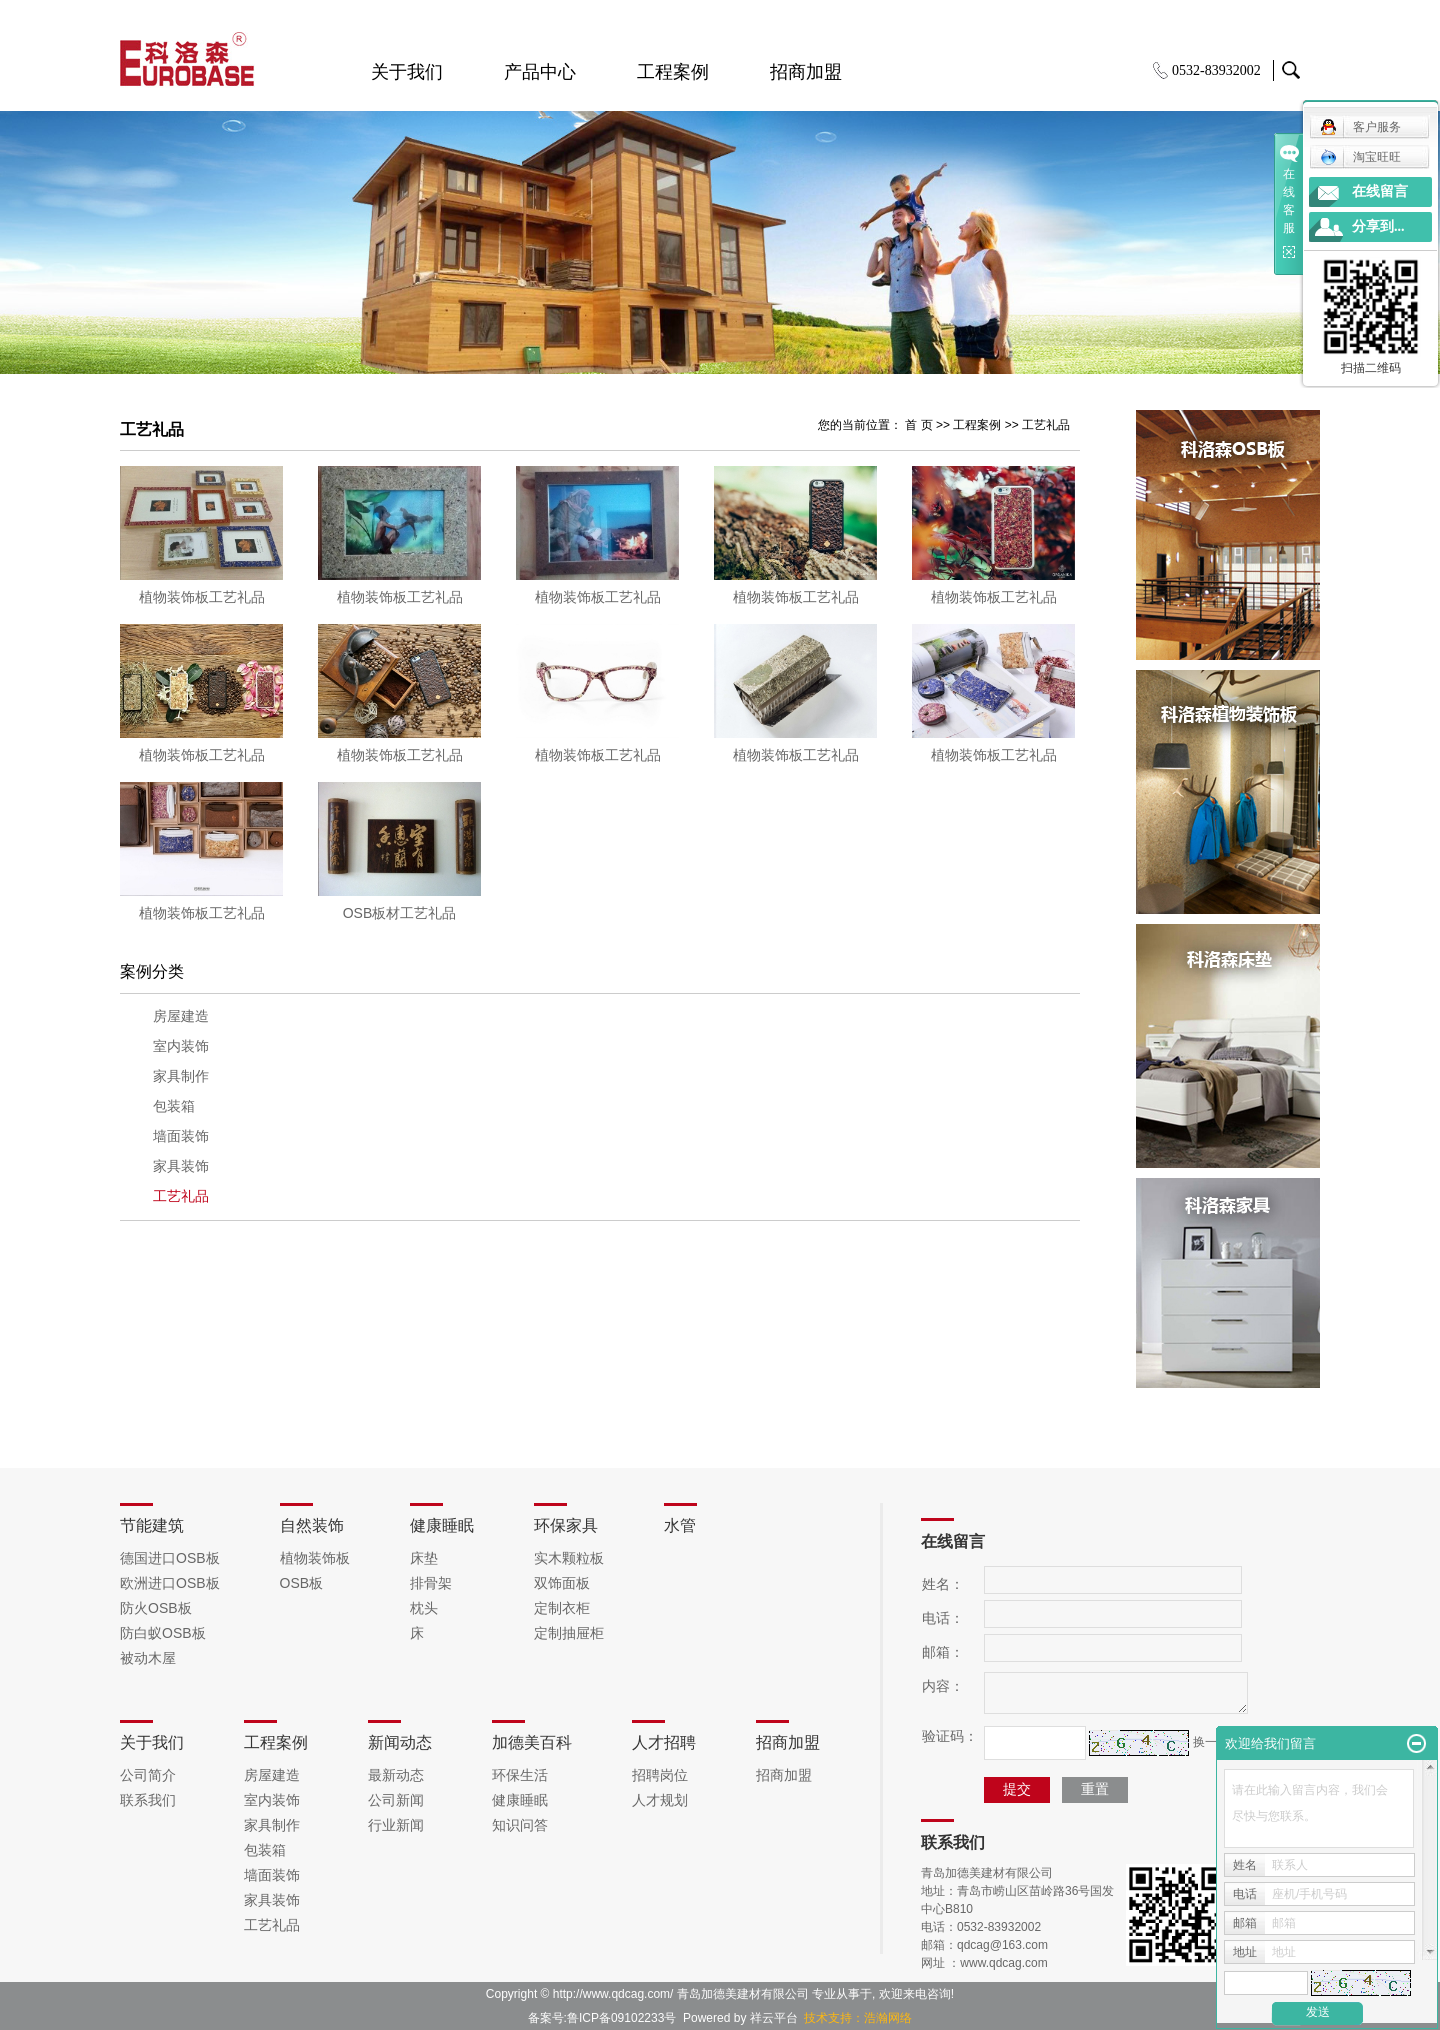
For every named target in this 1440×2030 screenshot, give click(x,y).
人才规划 (660, 1800)
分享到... (1378, 226)
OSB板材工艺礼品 (400, 913)
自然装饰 (312, 1525)
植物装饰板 (315, 1558)
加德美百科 (532, 1742)
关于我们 (407, 72)
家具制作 (181, 1076)
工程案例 (673, 72)
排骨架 (431, 1583)
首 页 (918, 425)
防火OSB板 (156, 1608)
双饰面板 (562, 1583)
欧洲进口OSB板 (170, 1583)
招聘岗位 (660, 1775)
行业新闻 (396, 1825)
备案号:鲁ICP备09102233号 (602, 2018)
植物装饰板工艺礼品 (202, 597)
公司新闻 (396, 1800)
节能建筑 (152, 1525)
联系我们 (148, 1800)
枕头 (424, 1608)
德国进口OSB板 (170, 1558)
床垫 (424, 1558)
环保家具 (566, 1525)
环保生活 (520, 1775)
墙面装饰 (181, 1136)
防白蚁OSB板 (163, 1633)
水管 (680, 1525)
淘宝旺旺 (1360, 157)
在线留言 (1380, 191)
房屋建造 (181, 1016)
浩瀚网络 (888, 2018)
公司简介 (148, 1775)
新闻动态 (400, 1742)
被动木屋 (148, 1658)
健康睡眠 (442, 1525)
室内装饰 (181, 1046)
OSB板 (302, 1583)
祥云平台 (774, 2018)
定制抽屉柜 (569, 1633)
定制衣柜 (562, 1608)
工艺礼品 (1046, 425)
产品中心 (540, 72)
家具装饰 (181, 1166)
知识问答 (520, 1825)
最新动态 (396, 1775)
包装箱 (174, 1106)
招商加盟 (806, 72)
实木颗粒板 (569, 1558)
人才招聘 (664, 1742)
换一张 (1211, 1742)
